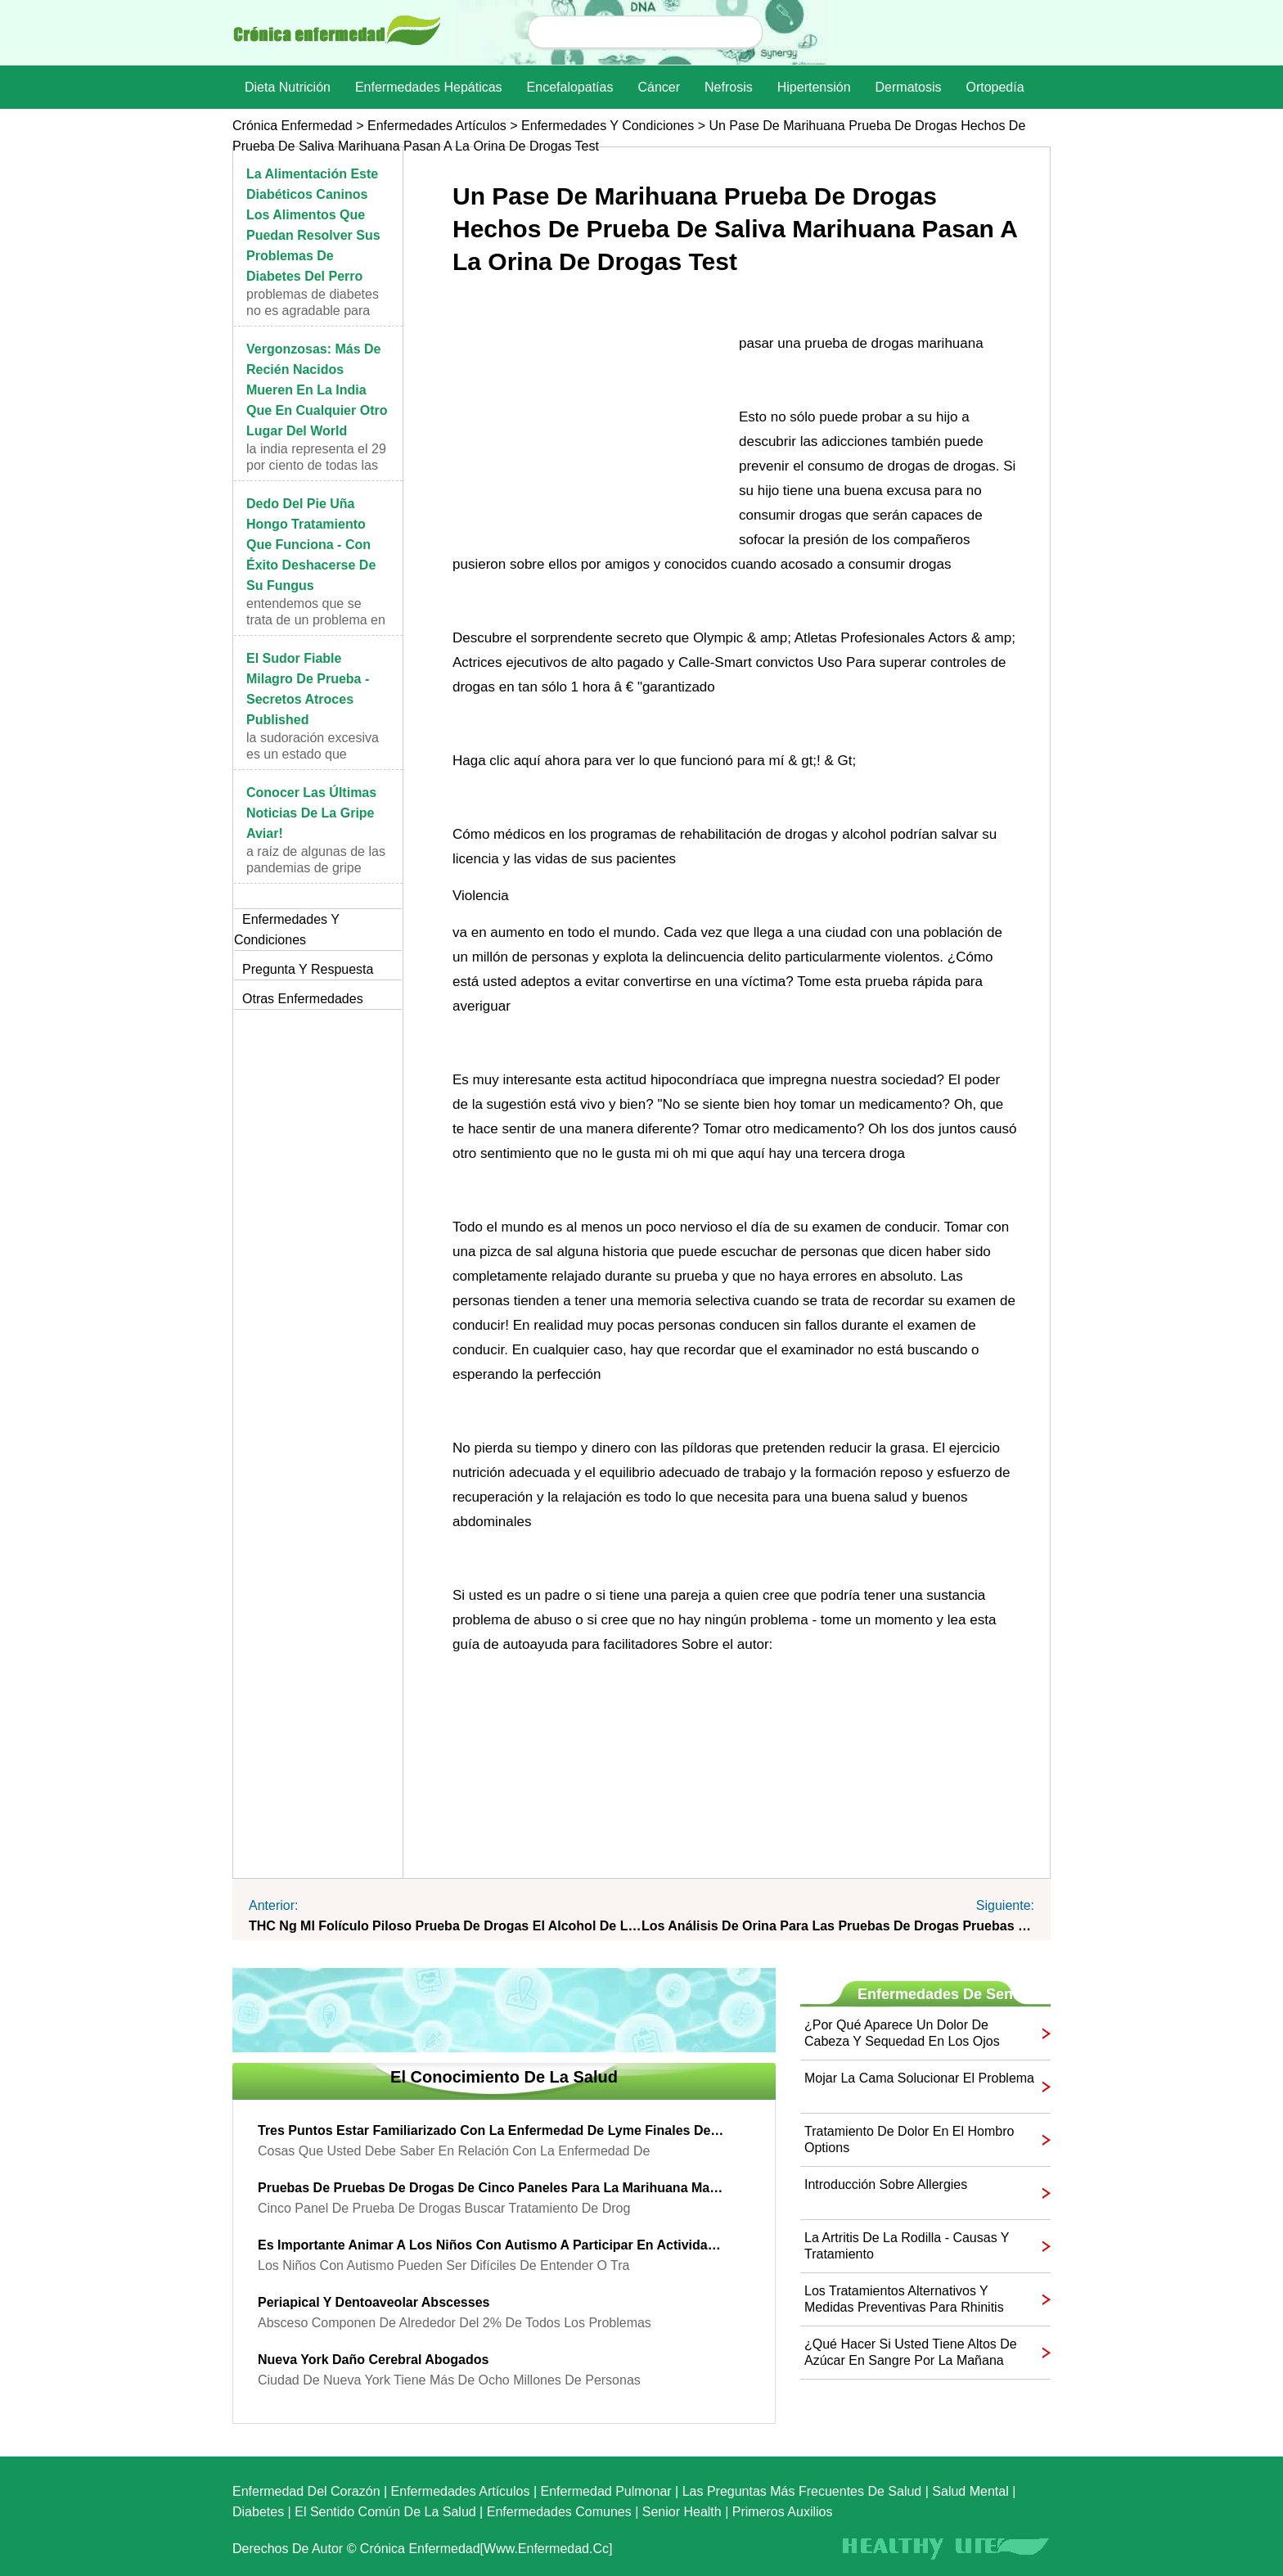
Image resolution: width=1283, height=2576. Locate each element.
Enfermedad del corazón (306, 2491)
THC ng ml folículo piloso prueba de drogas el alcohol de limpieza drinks (445, 1926)
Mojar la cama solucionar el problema (919, 2078)
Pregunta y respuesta (307, 969)
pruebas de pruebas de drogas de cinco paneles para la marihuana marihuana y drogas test (492, 2188)
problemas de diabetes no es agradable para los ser (312, 310)
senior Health (682, 2512)
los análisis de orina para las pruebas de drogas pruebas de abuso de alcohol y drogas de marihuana (838, 1926)
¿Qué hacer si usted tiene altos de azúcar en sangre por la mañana (910, 2352)
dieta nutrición (288, 87)
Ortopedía (995, 87)
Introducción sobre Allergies (885, 2184)
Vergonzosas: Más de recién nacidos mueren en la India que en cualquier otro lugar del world (316, 390)
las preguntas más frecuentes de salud (802, 2491)
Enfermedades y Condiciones (607, 126)
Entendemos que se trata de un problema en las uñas (315, 620)
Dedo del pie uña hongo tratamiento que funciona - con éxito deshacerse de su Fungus (311, 544)
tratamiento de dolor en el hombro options (909, 2139)
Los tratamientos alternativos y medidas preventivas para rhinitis (904, 2299)
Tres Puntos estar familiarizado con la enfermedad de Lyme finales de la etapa (492, 2130)
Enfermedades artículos (436, 126)
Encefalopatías (570, 87)
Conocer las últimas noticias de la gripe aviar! (311, 813)
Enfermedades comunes (559, 2512)
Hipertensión (814, 87)
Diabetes (258, 2512)
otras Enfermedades (302, 999)
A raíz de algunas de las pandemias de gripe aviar (315, 867)
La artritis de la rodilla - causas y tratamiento (906, 2246)
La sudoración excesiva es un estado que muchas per (312, 754)
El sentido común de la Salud (385, 2512)
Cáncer (658, 87)
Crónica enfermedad (292, 126)
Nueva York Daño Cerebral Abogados (373, 2360)
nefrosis (729, 87)
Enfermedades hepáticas (428, 87)
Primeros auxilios (782, 2512)
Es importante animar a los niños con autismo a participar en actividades (492, 2245)
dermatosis (909, 87)
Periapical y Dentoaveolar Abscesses (373, 2302)
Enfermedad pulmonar (606, 2491)
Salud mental (970, 2491)
